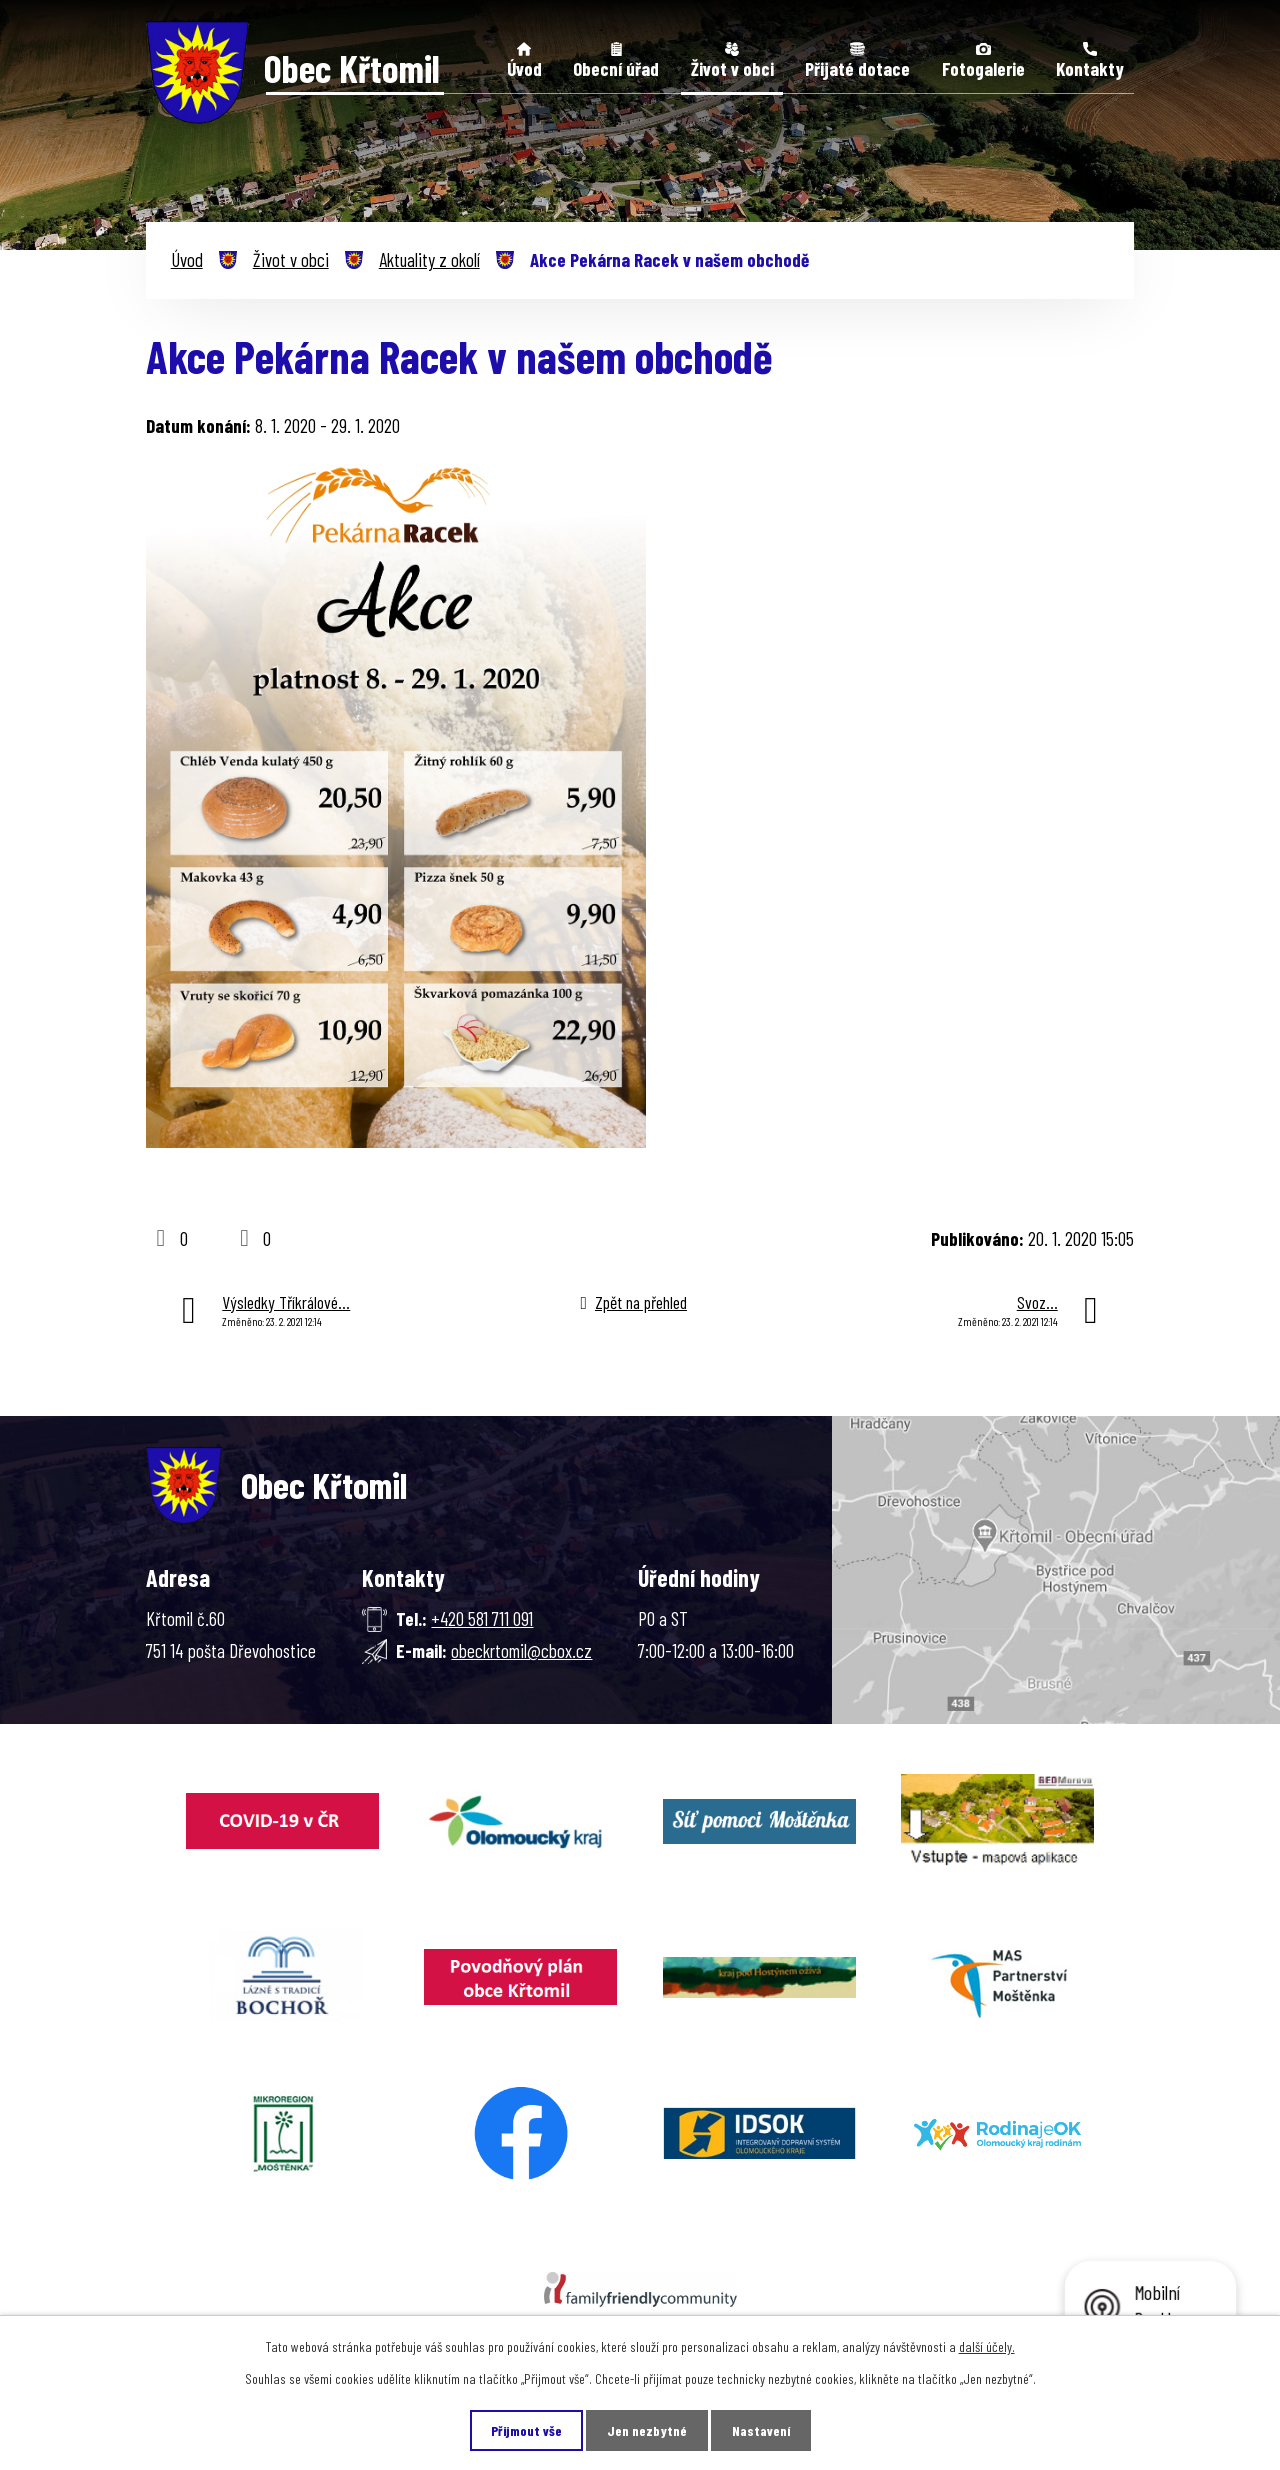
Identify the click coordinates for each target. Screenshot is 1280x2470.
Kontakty (1090, 68)
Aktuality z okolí (429, 259)
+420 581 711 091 (482, 1618)
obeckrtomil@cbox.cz (521, 1650)
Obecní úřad (616, 68)
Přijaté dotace (857, 68)
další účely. (987, 2346)
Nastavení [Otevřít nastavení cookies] (761, 2430)
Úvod (524, 68)
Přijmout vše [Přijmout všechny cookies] (526, 2430)
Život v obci (732, 68)
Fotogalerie (983, 68)
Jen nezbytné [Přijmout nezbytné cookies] (647, 2430)
